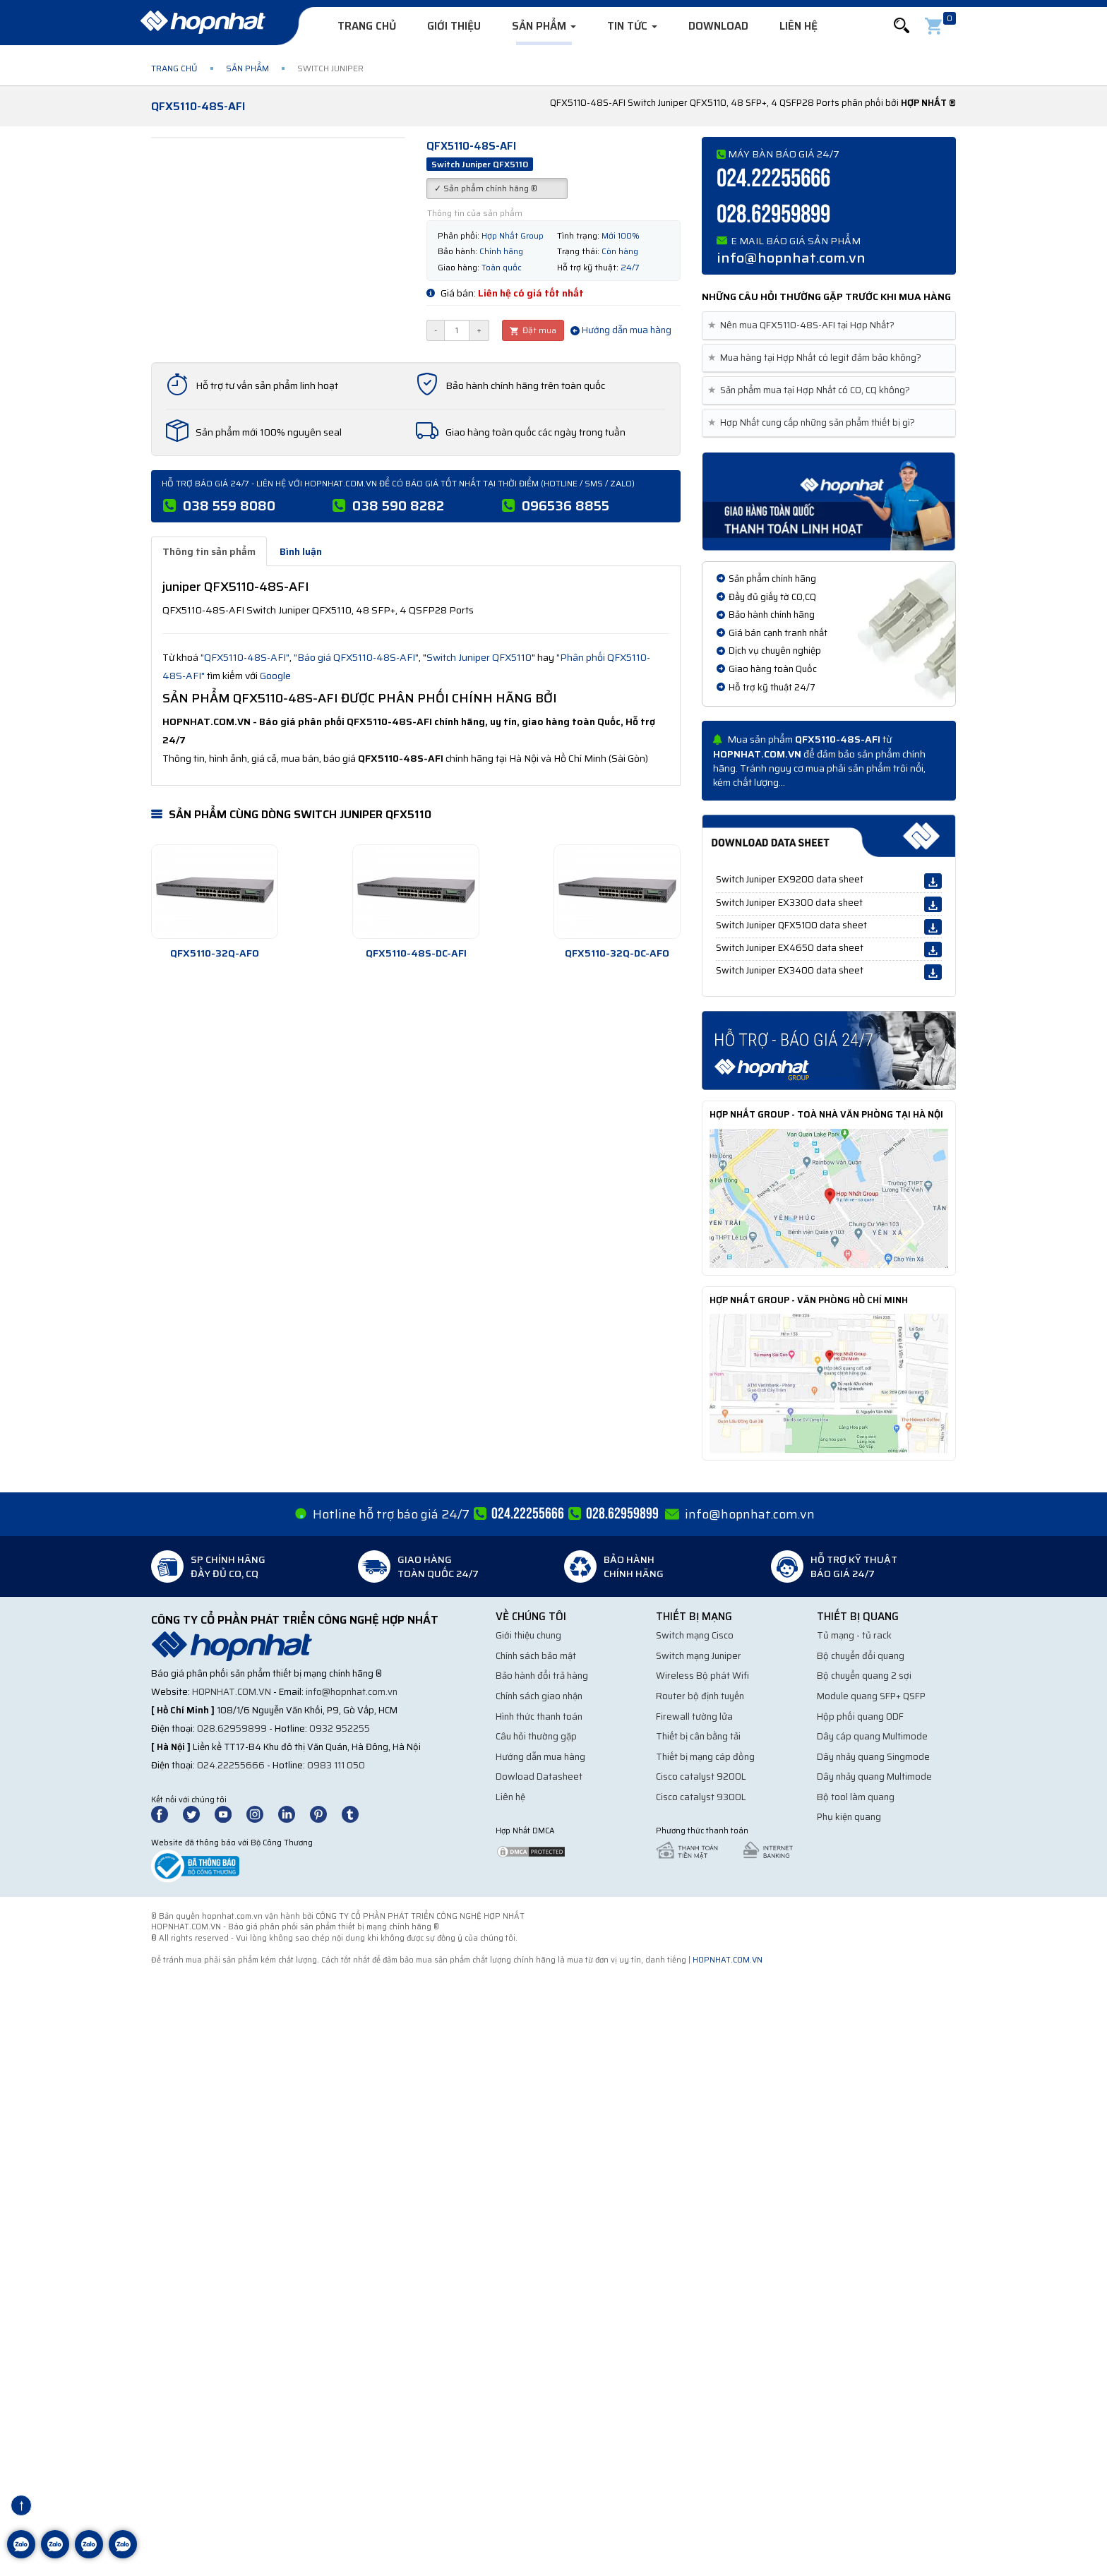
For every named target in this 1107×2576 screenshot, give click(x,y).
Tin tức (632, 26)
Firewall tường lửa (694, 1716)
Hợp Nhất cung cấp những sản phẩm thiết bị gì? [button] (814, 423)
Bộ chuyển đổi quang (860, 1655)
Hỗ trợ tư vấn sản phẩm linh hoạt (267, 385)
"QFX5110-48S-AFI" (245, 657)
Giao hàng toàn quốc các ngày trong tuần (535, 432)
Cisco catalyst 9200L (701, 1776)
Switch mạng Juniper (698, 1655)
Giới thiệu (454, 26)
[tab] (828, 326)
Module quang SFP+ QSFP (871, 1696)
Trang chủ (366, 26)
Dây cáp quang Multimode (872, 1736)
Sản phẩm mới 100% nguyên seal (269, 432)
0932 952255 (339, 1728)
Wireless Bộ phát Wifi (702, 1675)
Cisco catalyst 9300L (701, 1797)
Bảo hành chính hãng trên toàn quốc (525, 385)
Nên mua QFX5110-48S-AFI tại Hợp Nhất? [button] (803, 325)
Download (718, 26)
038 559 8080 (229, 505)
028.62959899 (773, 215)
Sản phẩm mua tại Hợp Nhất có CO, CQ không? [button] (811, 390)
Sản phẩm (544, 26)
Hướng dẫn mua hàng (620, 330)
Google (275, 675)
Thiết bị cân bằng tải (698, 1736)
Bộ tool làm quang (855, 1797)
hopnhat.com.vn (231, 1691)
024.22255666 (773, 179)
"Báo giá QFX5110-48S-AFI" (356, 657)
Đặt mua (533, 330)
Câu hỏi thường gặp (536, 1736)
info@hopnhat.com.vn (791, 257)
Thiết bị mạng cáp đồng (705, 1756)
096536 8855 (565, 505)
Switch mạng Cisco (695, 1635)
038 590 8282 (398, 505)
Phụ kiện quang (849, 1816)
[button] (901, 25)
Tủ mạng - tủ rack (854, 1635)
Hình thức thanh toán (539, 1716)
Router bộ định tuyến (700, 1696)
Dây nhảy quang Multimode (874, 1776)
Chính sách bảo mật (536, 1655)
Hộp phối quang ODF (860, 1716)
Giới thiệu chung (528, 1635)
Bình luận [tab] (301, 551)
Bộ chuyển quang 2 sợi (864, 1675)
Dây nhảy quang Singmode (873, 1756)
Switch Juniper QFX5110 (479, 657)
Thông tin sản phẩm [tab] (209, 551)
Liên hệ (798, 26)
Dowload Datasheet (539, 1776)
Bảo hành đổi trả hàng (542, 1675)
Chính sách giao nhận (539, 1696)
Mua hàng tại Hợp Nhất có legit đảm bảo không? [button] (817, 358)
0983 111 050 (336, 1765)
